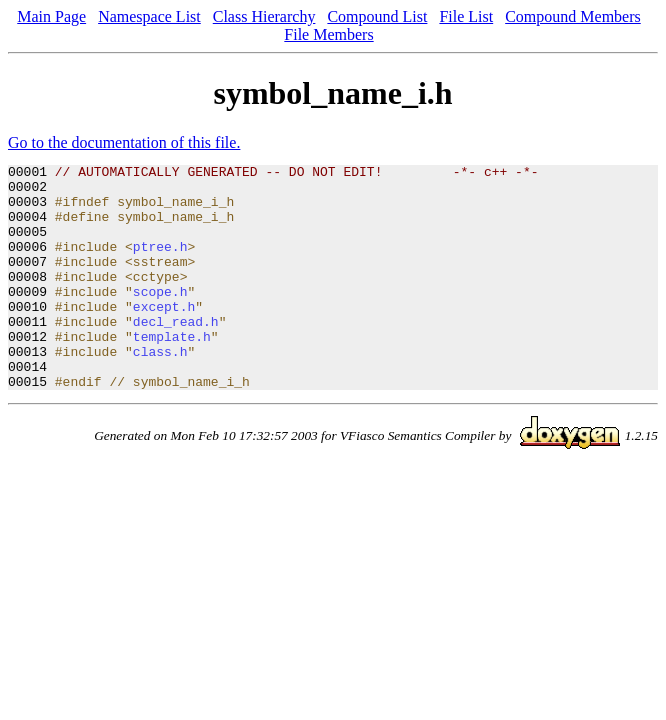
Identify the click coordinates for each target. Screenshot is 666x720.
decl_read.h (176, 354)
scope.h (160, 318)
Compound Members (573, 16)
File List (466, 16)
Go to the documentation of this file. (124, 142)
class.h (160, 390)
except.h (164, 336)
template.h (172, 372)
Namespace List (149, 16)
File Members (328, 34)
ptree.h (160, 264)
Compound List (377, 16)
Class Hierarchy (264, 16)
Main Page (51, 16)
